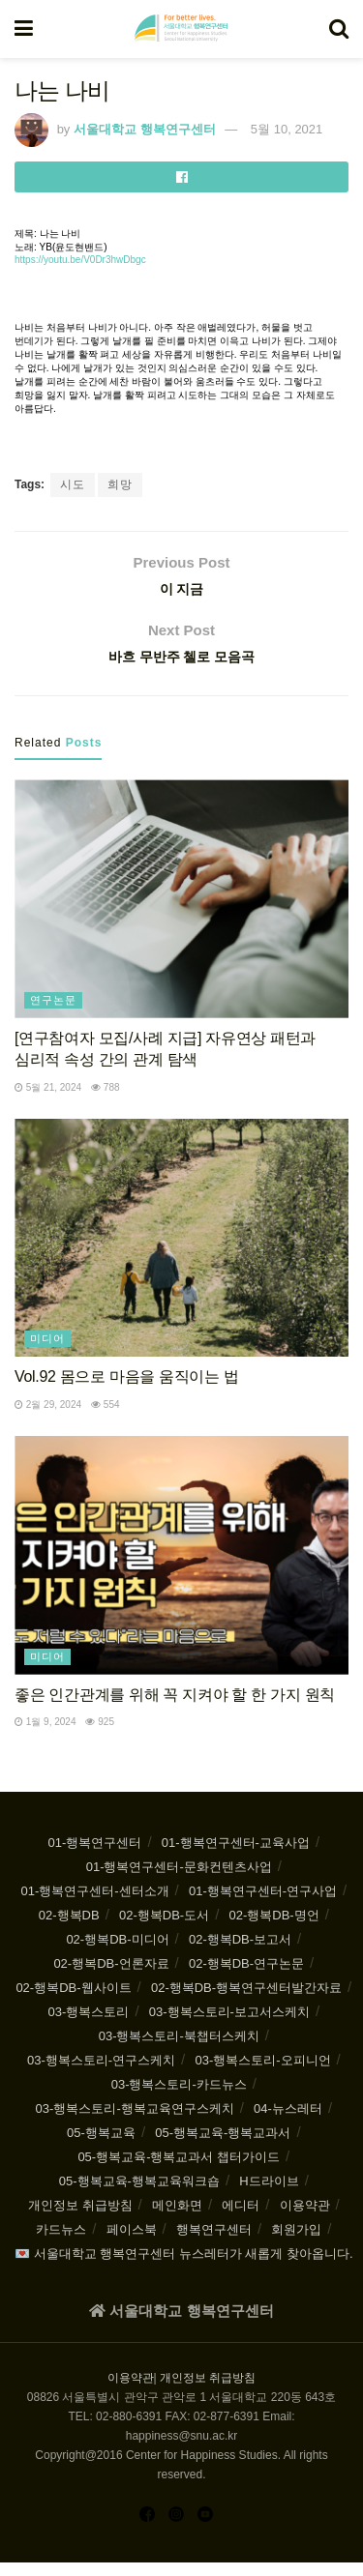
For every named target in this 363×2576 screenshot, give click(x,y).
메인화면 (177, 2218)
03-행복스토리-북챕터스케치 (179, 2049)
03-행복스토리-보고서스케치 (229, 2025)
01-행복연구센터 (95, 1856)
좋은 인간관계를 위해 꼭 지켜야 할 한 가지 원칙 (175, 1707)
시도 (72, 484)
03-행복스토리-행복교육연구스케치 (135, 2122)
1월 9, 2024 (45, 1735)
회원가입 (296, 2243)
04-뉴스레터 (288, 2122)
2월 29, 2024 (48, 1417)
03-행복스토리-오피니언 (262, 2073)
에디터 (240, 2218)
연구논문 (53, 1013)
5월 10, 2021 (286, 129)
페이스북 (131, 2243)
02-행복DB (69, 1928)
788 (105, 1100)
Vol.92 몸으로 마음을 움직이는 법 (127, 1390)
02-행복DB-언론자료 (110, 1977)
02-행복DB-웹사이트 (73, 2001)
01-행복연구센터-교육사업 (236, 1856)
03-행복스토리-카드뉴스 (179, 2098)
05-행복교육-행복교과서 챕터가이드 (178, 2170)
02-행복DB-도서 (164, 1928)
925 (99, 1735)
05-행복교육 (101, 2146)
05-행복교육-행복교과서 (222, 2146)
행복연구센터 (214, 2243)
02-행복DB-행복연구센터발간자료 (246, 2001)
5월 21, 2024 (48, 1100)
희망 (120, 484)
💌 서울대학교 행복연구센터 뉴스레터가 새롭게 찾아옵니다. (184, 2267)
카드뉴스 (61, 2243)
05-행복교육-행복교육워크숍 (139, 2194)
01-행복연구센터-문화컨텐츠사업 (179, 1880)
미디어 (47, 1352)
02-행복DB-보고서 (240, 1953)
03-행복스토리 (89, 2025)
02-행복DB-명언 (274, 1928)
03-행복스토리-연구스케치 (101, 2073)
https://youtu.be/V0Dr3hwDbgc (80, 259)
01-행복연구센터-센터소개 (94, 1904)
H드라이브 (268, 2194)
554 (105, 1417)
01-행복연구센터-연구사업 (263, 1904)
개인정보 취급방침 (80, 2218)
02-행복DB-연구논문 (246, 1977)
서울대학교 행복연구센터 (145, 129)
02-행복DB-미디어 (117, 1953)
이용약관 (305, 2218)
